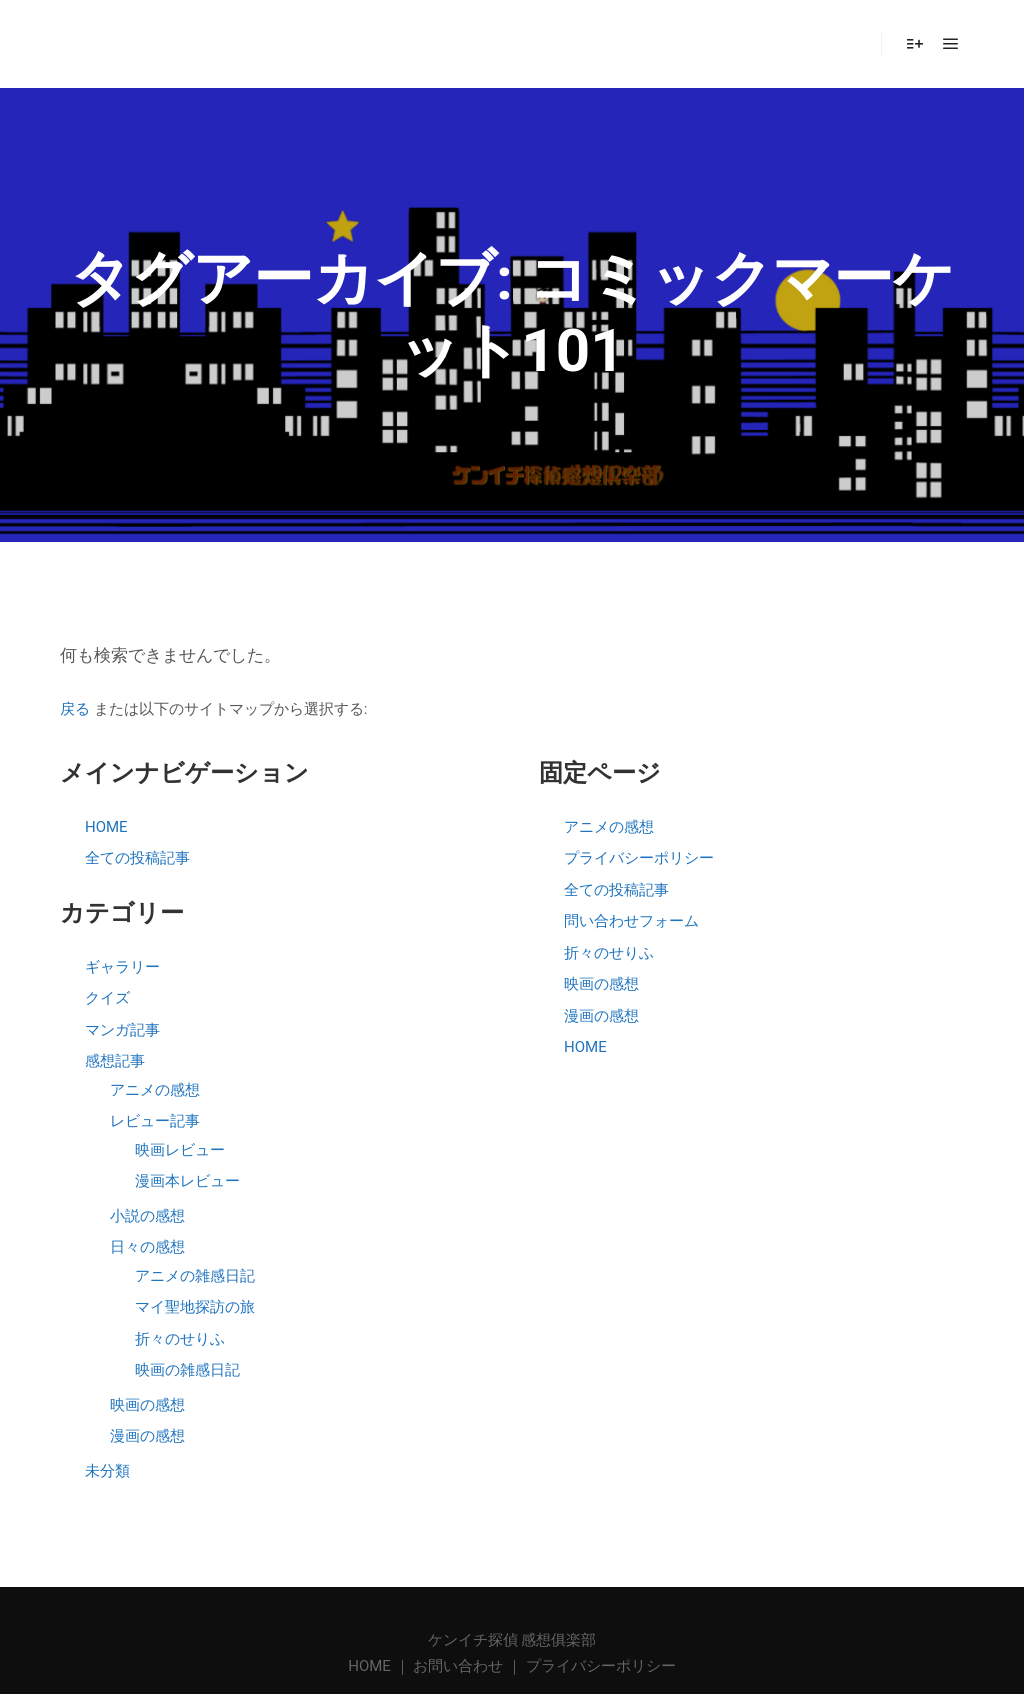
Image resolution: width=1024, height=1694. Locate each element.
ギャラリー (122, 967)
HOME (106, 827)
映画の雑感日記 (187, 1370)
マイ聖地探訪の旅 (195, 1307)
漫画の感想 (147, 1436)
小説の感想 (147, 1216)
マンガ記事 (122, 1030)
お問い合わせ (458, 1666)
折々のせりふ (180, 1339)
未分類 (107, 1471)
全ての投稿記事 (137, 858)
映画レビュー (180, 1150)
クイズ (107, 998)
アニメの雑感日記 (195, 1276)
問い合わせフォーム (631, 921)
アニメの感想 (155, 1090)
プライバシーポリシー (639, 858)
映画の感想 (147, 1405)
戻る (75, 709)
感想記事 (115, 1061)
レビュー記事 (155, 1121)
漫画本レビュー (187, 1181)
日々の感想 (147, 1247)
